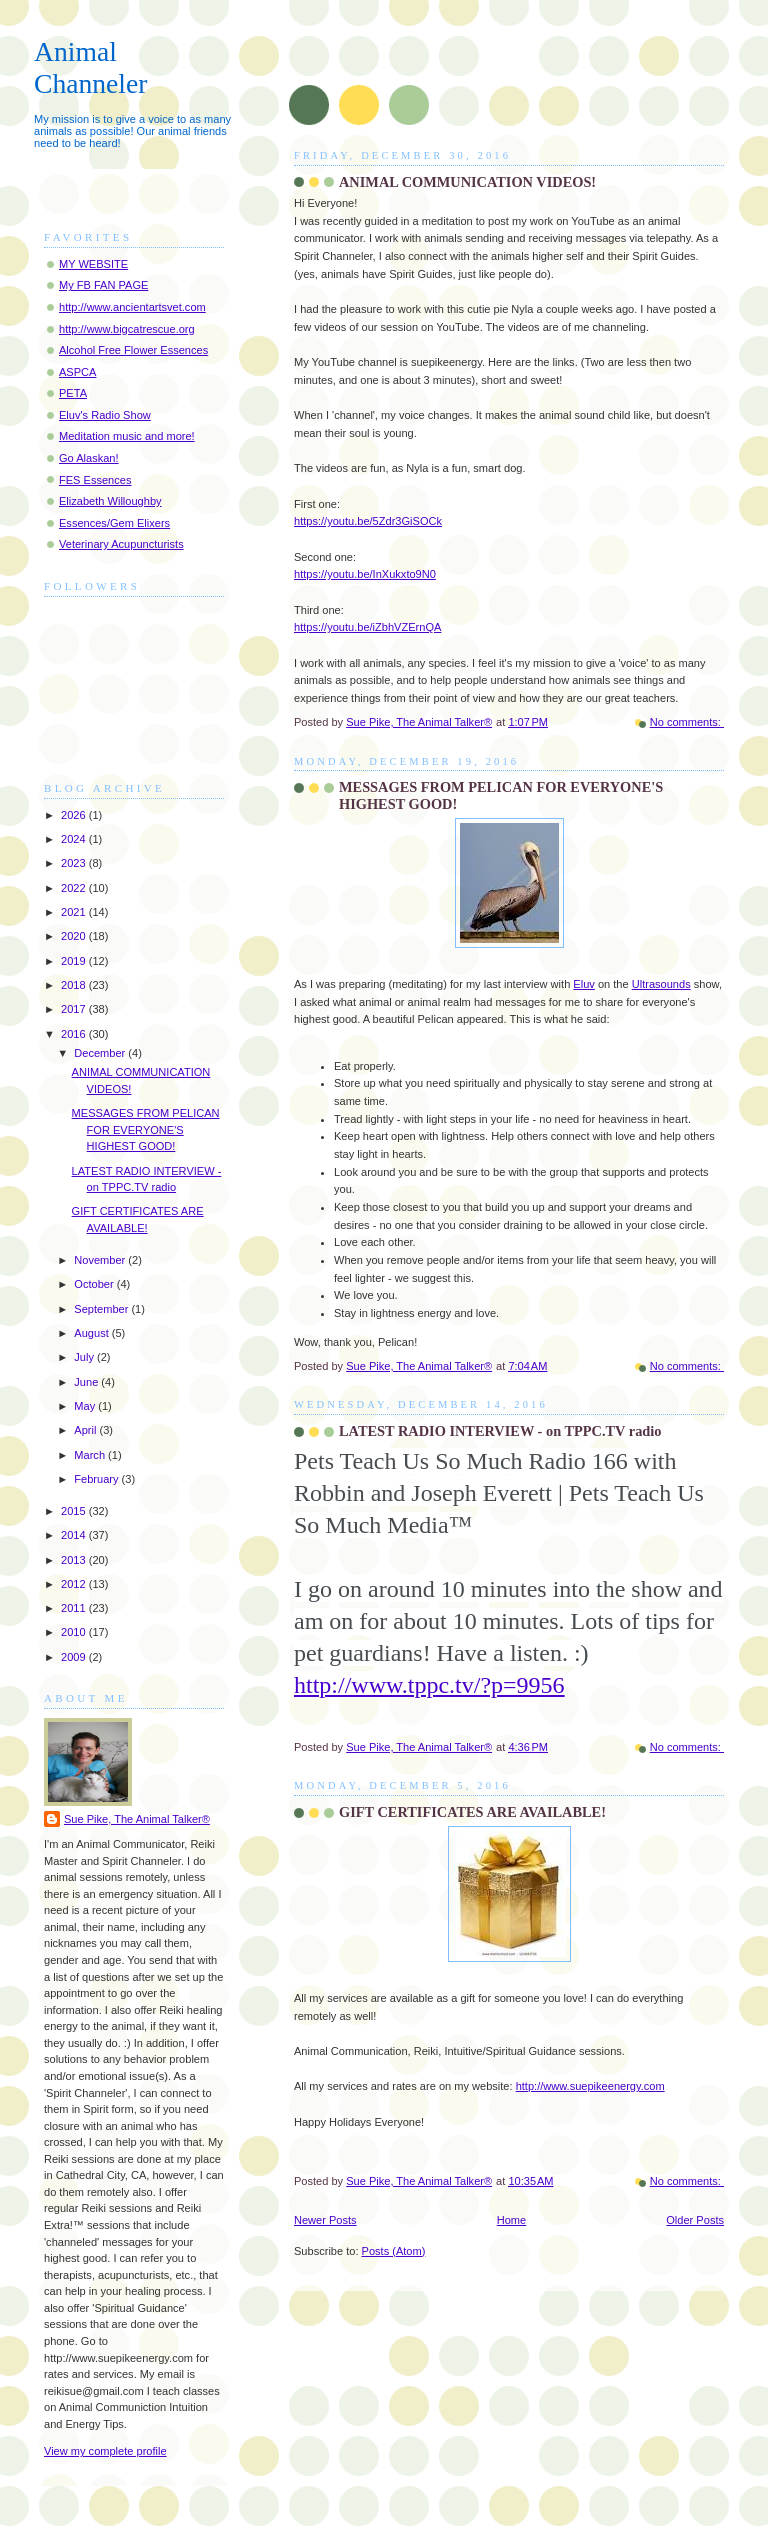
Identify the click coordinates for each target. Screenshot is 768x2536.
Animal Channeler (90, 67)
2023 (75, 863)
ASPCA (77, 372)
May (86, 1406)
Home (511, 2220)
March (91, 1455)
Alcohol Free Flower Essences (133, 350)
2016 (75, 1034)
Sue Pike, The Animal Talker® (137, 1819)
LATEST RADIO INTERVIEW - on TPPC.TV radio (500, 1431)
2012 (75, 1584)
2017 (75, 1009)
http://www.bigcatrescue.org (127, 329)
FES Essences (95, 480)
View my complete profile (105, 2451)
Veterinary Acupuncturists (121, 544)
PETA (73, 393)
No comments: (687, 722)
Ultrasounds (661, 984)
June (87, 1382)
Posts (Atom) (394, 2251)
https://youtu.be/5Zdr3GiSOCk (368, 521)
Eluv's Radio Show (105, 415)
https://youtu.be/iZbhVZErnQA (367, 627)
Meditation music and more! (127, 436)
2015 (75, 1511)
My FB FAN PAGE (103, 285)
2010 (75, 1632)
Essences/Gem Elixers (114, 523)
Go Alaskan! (89, 458)
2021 (75, 912)
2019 (75, 961)
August (92, 1333)
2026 (75, 815)
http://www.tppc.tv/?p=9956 (429, 1685)
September (102, 1309)
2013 (75, 1560)
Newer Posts (325, 2220)
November (101, 1260)
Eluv (584, 984)
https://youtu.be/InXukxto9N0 (365, 574)
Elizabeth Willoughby (110, 501)
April (86, 1430)
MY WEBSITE (93, 264)
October (95, 1284)
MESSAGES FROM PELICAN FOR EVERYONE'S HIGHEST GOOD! (146, 1129)
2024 (75, 839)
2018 (75, 985)
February (97, 1479)
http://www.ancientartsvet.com (132, 307)
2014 (75, 1535)
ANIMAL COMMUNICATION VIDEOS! (467, 182)
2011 (75, 1608)
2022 (75, 888)
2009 (75, 1657)
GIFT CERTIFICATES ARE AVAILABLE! (472, 1812)
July (85, 1357)
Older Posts (695, 2220)
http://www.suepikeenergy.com (590, 2086)
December (101, 1053)
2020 (75, 936)
